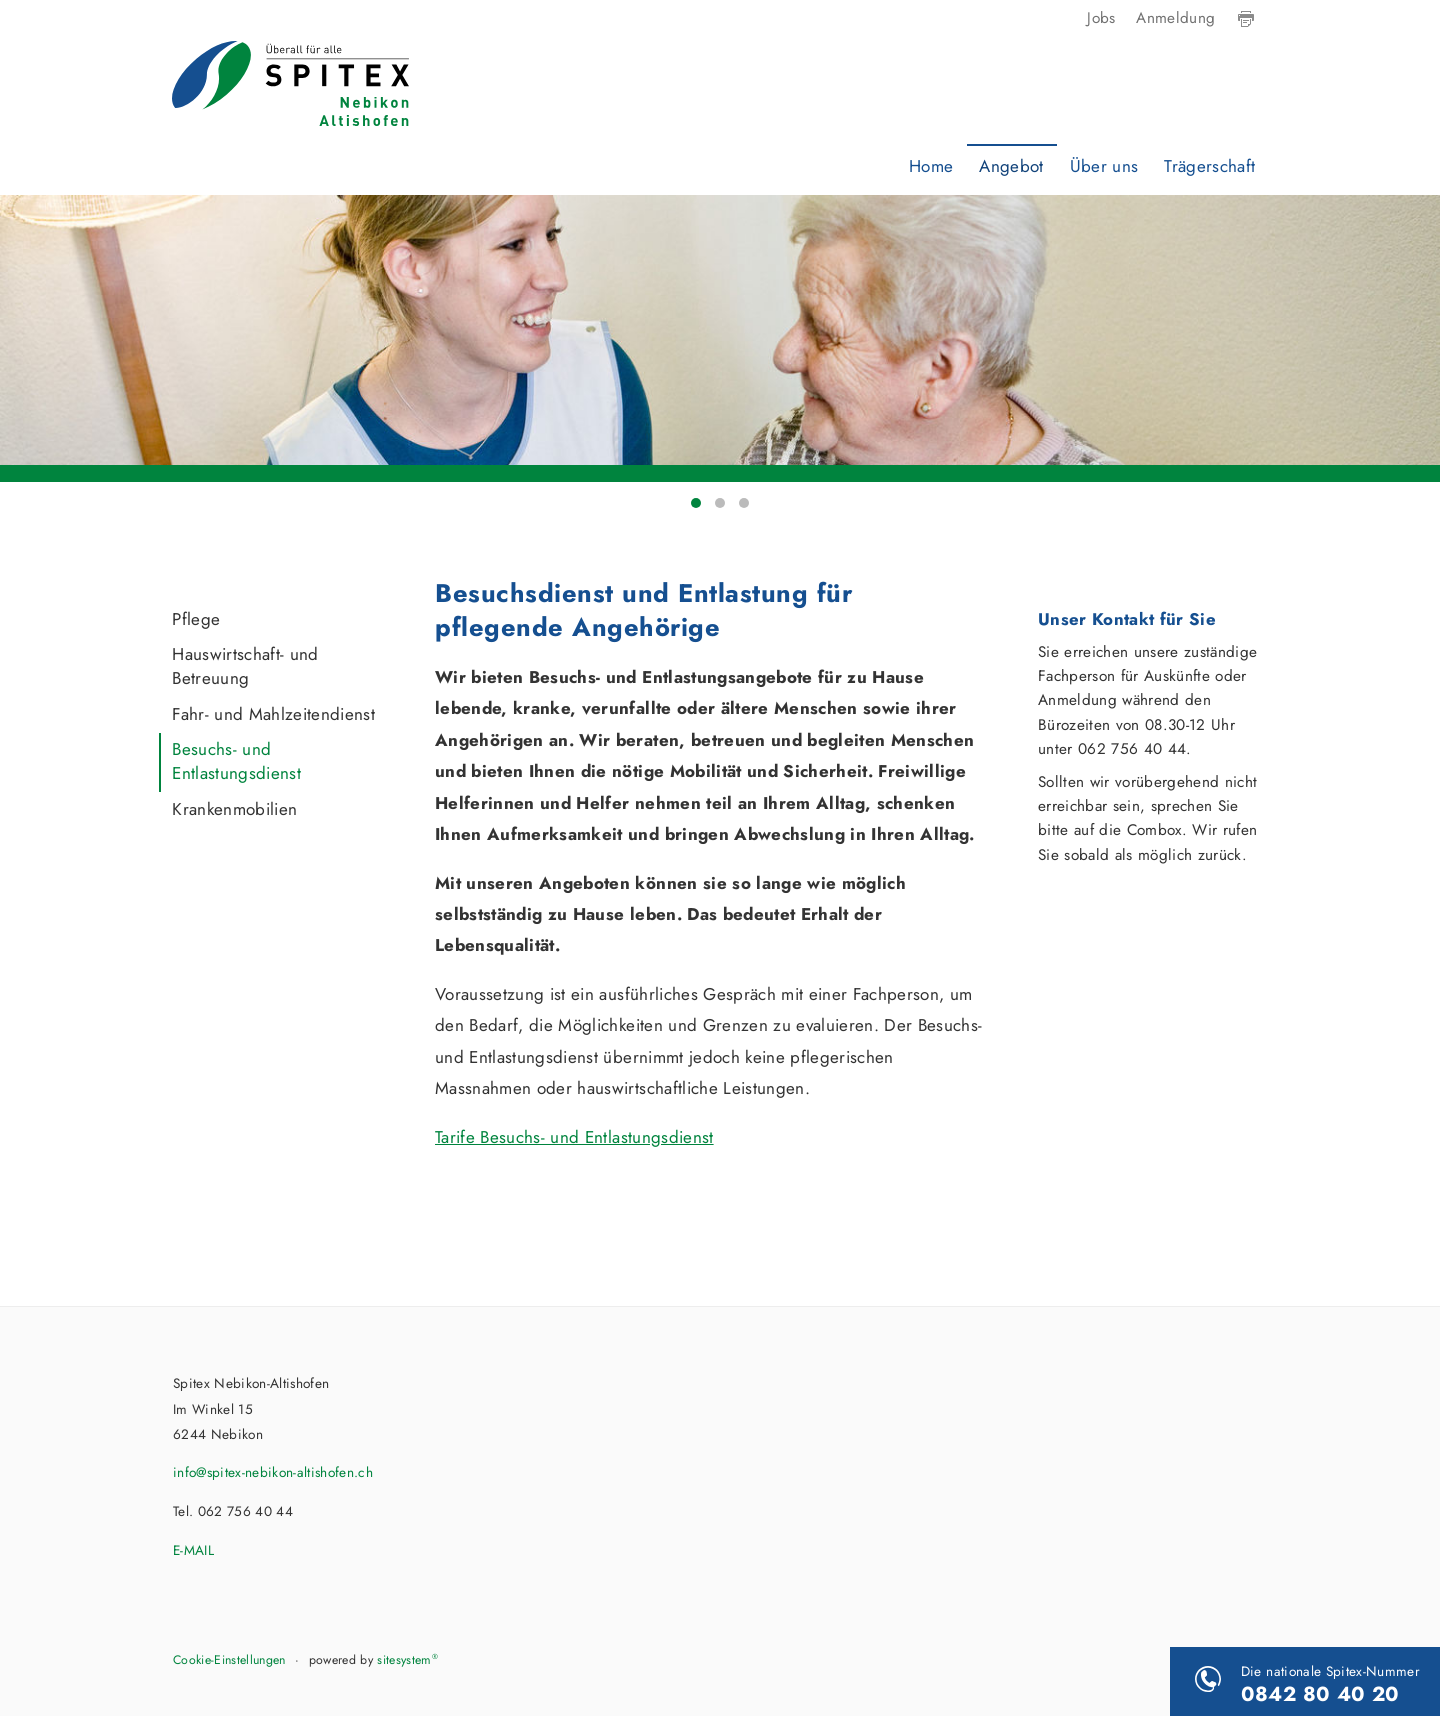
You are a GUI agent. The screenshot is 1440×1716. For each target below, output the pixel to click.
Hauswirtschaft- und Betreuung (245, 666)
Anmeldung (1175, 18)
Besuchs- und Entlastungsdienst (236, 761)
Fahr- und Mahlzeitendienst (273, 714)
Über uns (1104, 166)
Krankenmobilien (234, 809)
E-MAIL (193, 1550)
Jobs (1101, 18)
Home (931, 166)
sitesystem (407, 1660)
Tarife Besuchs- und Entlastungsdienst (574, 1137)
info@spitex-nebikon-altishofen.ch (273, 1472)
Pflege (196, 619)
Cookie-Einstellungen (229, 1660)
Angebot (1011, 166)
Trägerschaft (1209, 166)
